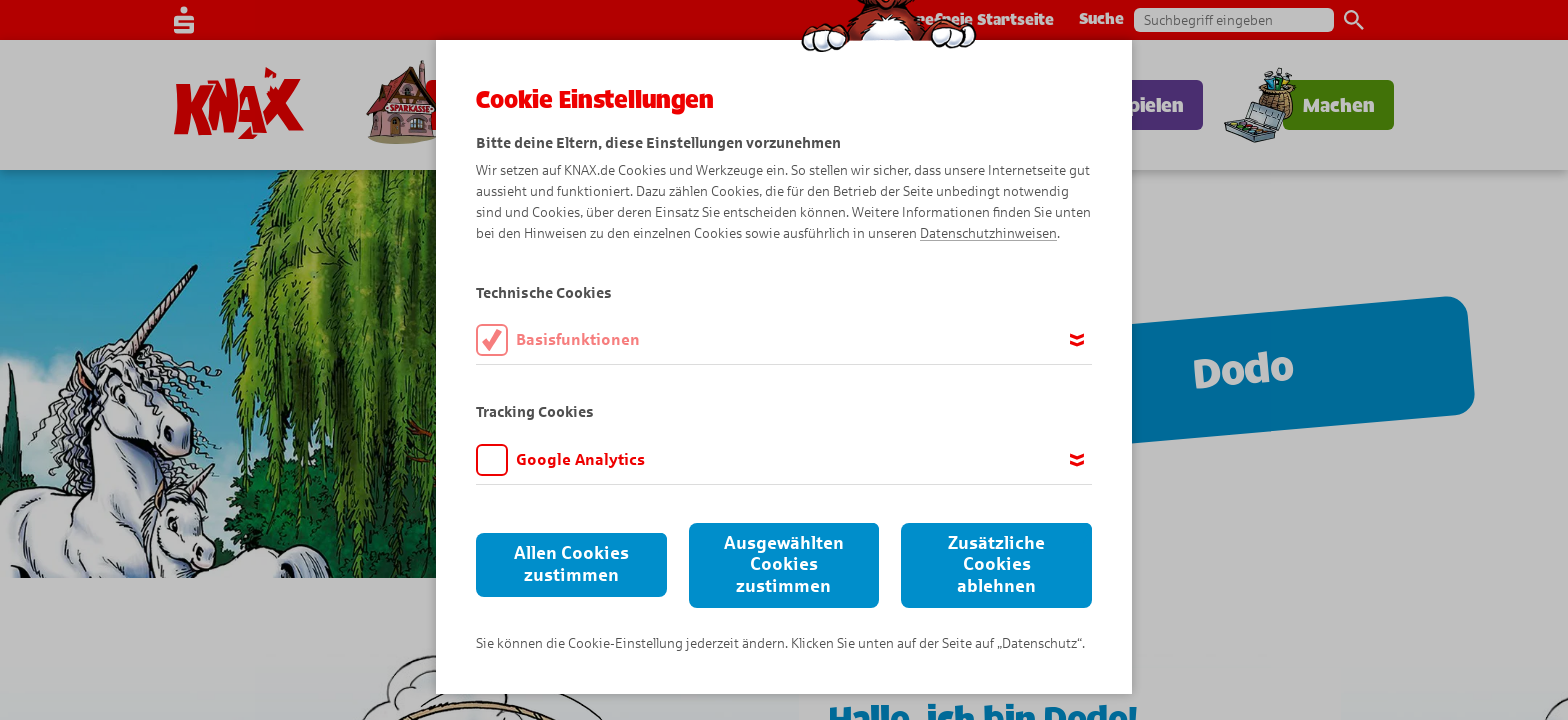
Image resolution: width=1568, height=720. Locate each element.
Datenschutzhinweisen (988, 233)
